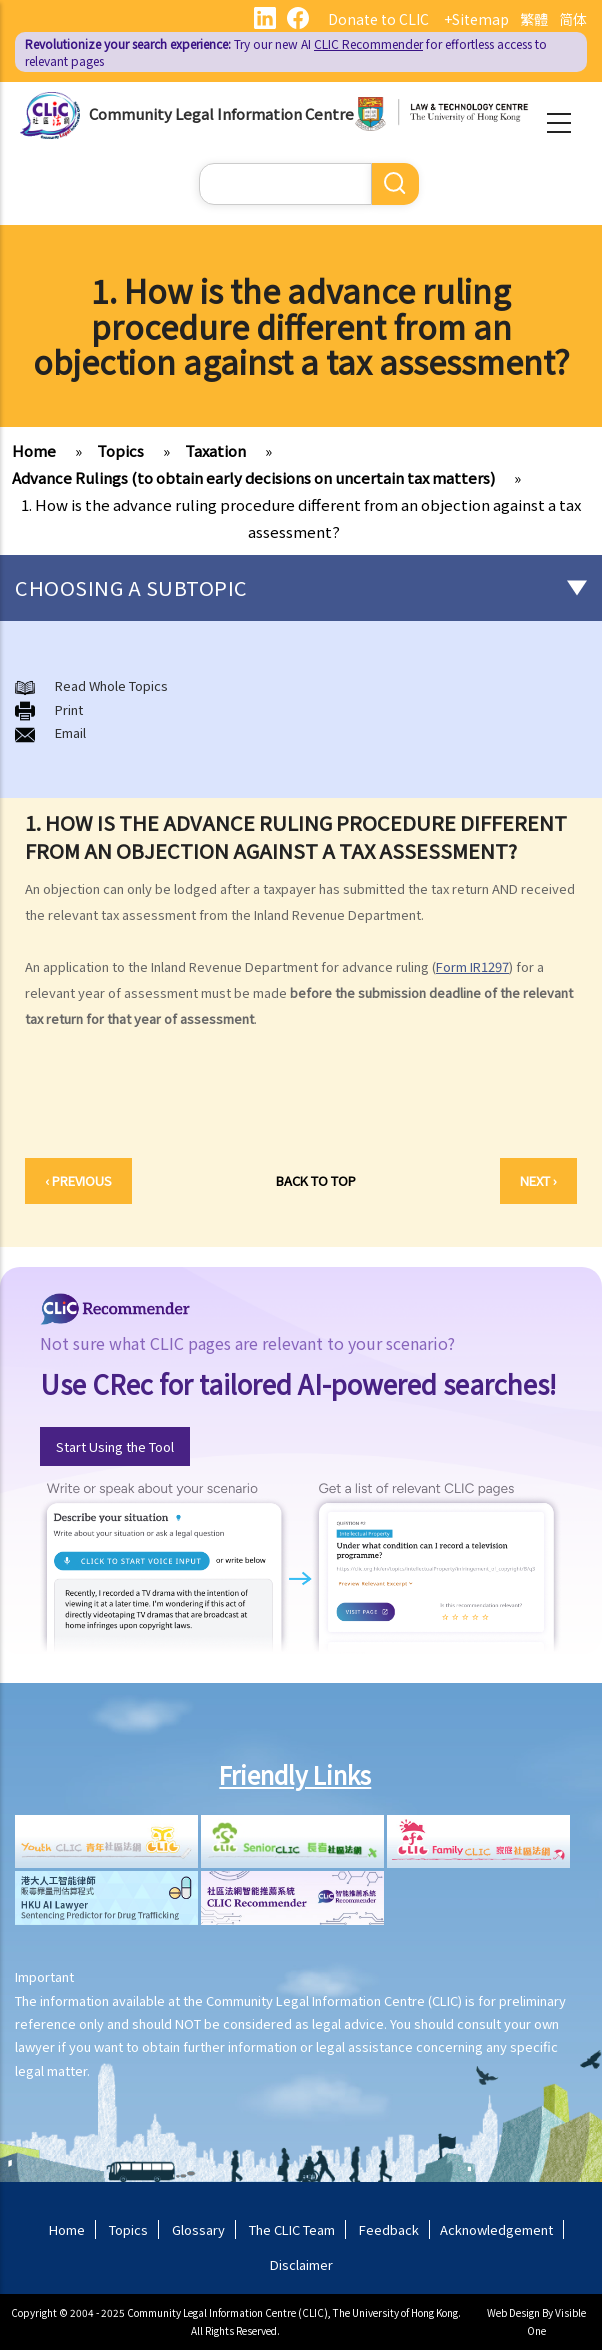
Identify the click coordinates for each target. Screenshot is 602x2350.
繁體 (534, 19)
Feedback (389, 2229)
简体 (573, 19)
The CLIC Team (292, 2229)
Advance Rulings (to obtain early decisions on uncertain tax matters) (253, 477)
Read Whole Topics (111, 685)
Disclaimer (301, 2264)
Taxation (215, 450)
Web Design (513, 2312)
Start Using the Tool (115, 1446)
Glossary (198, 2229)
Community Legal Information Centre (221, 112)
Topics (120, 450)
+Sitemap (476, 19)
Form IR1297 (472, 966)
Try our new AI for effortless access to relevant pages (286, 52)
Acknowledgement (496, 2229)
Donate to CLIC (378, 19)
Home (34, 450)
